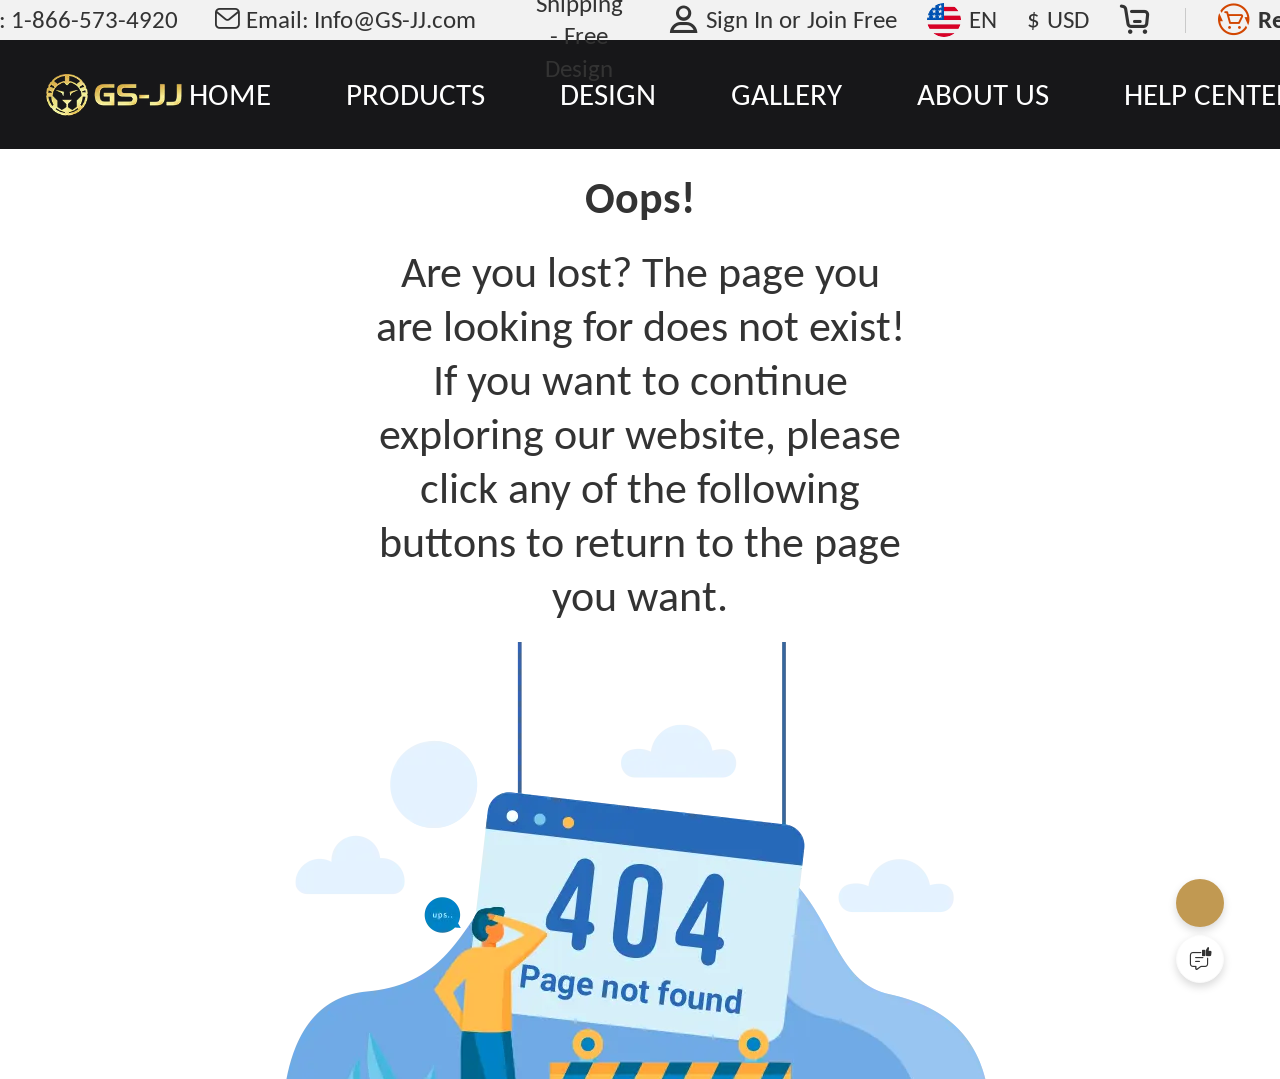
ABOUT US (983, 94)
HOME (230, 94)
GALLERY (786, 94)
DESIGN (608, 94)
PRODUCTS (415, 94)
